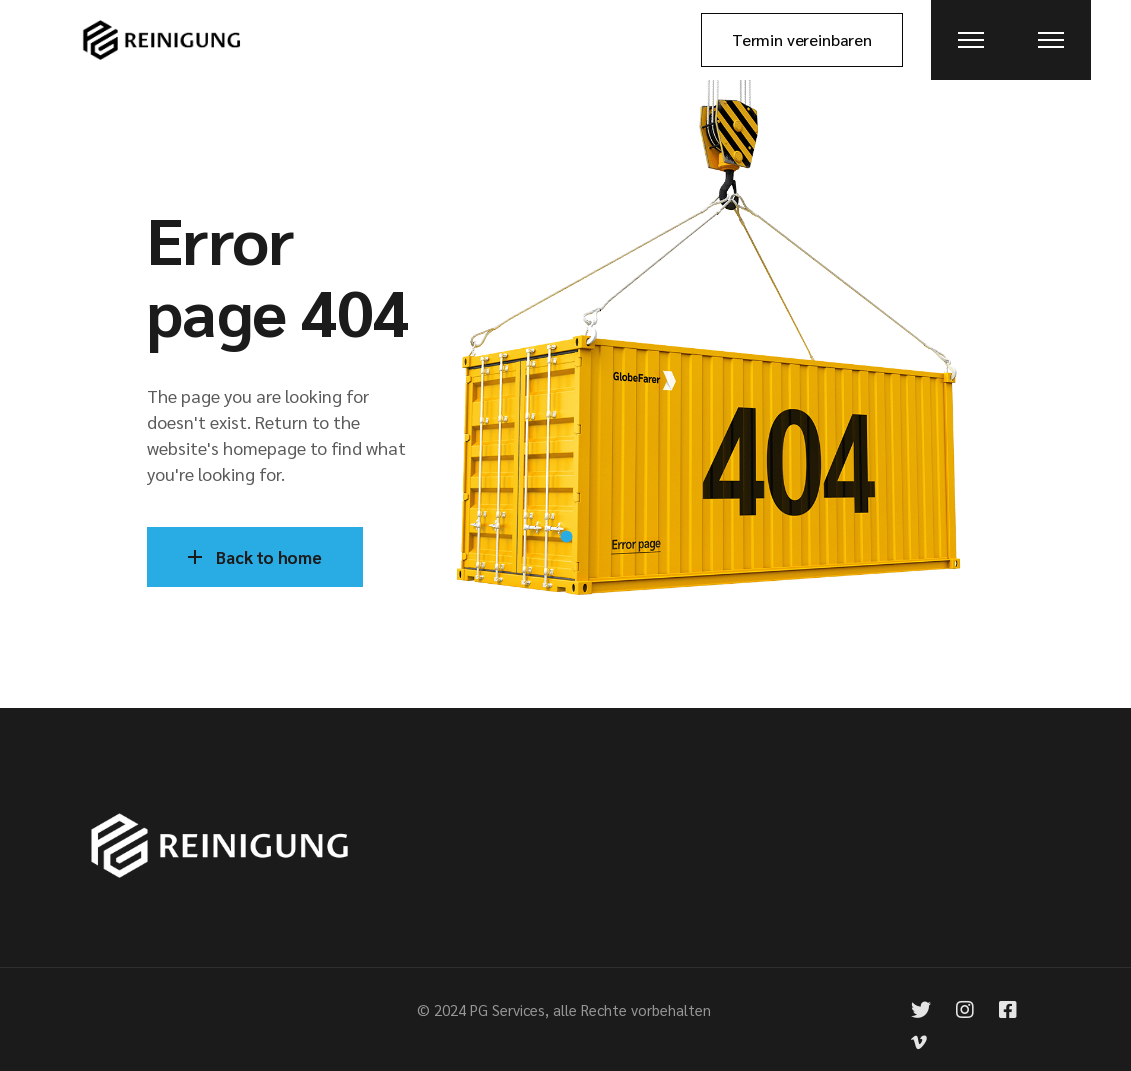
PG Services (507, 1009)
